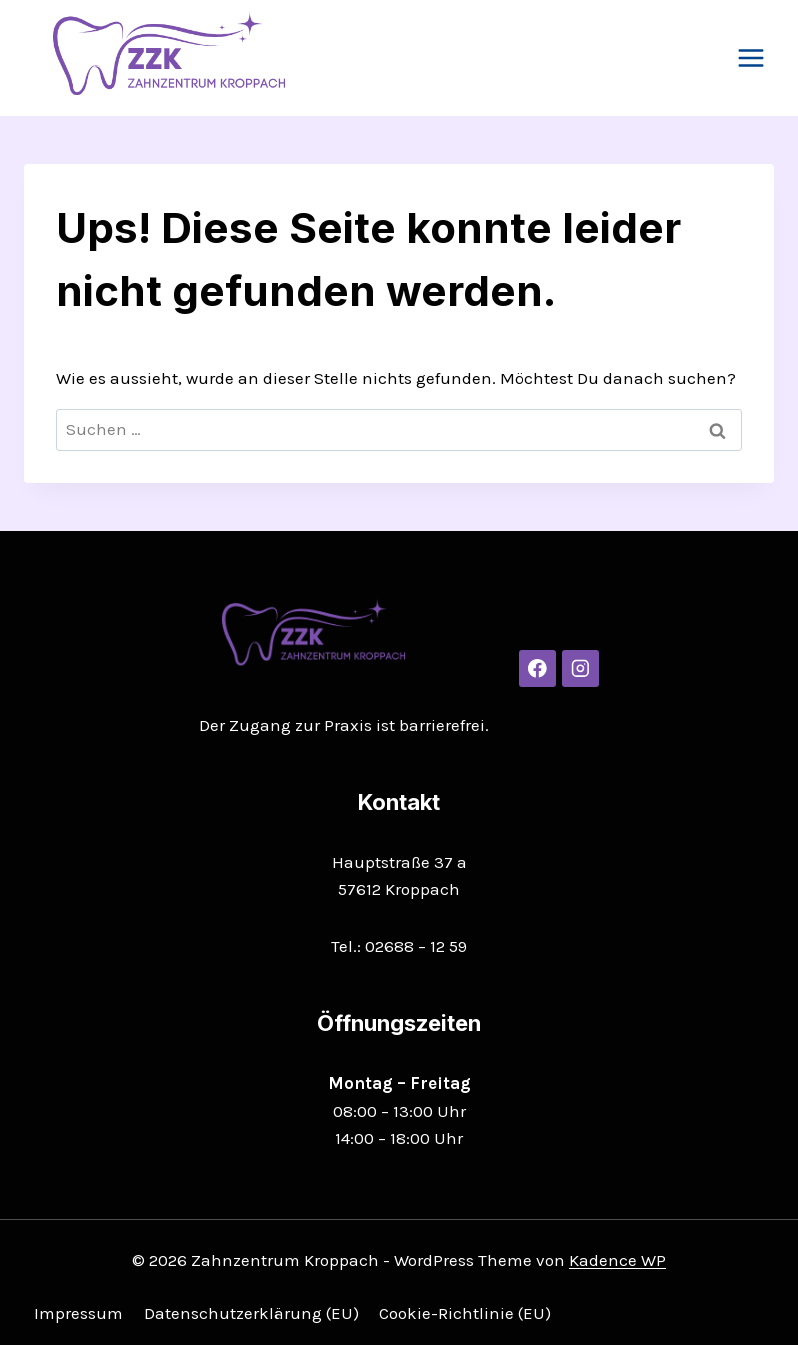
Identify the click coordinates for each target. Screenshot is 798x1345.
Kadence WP (617, 1260)
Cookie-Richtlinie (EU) (465, 1313)
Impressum (78, 1313)
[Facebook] (537, 668)
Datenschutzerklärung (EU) (251, 1313)
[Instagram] (580, 668)
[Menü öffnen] (750, 57)
